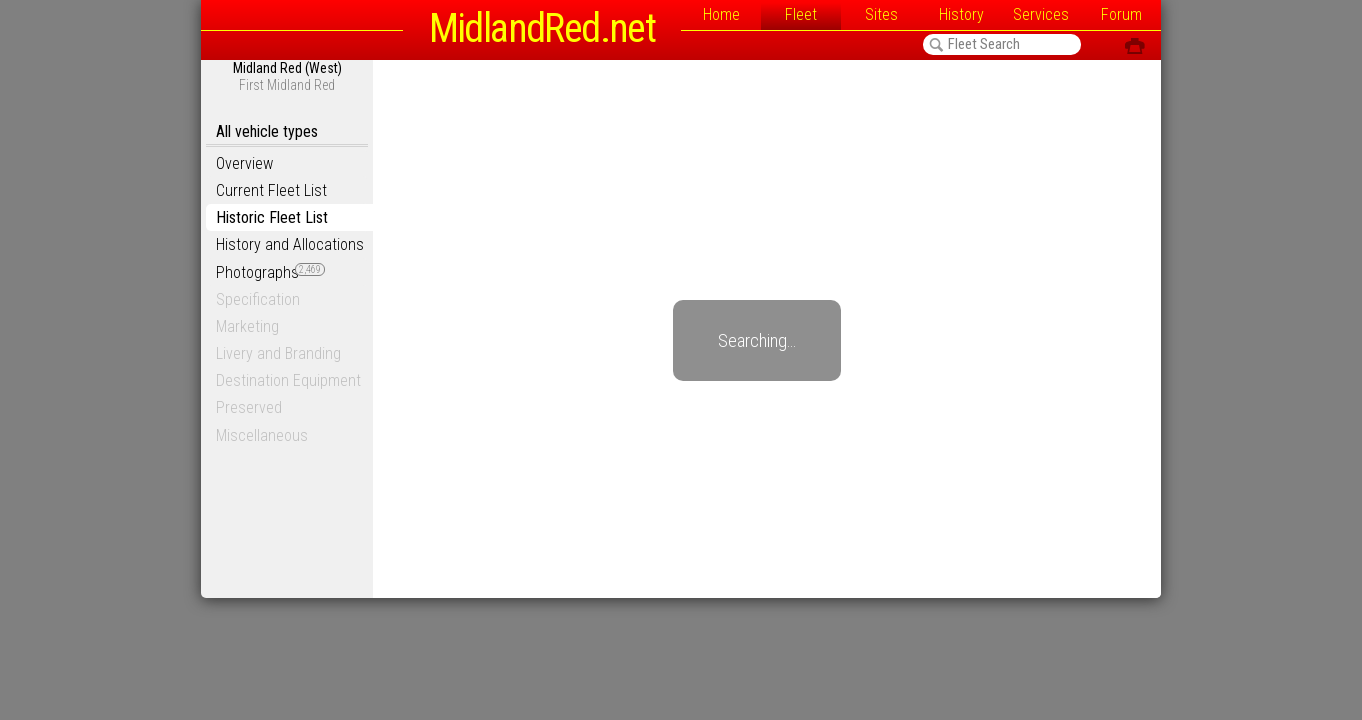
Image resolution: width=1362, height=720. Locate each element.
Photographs (270, 272)
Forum (1121, 14)
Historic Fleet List (272, 217)
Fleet (801, 14)
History (961, 14)
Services (1041, 14)
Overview (244, 163)
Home (721, 14)
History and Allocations (290, 244)
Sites (881, 14)
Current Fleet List (271, 190)
